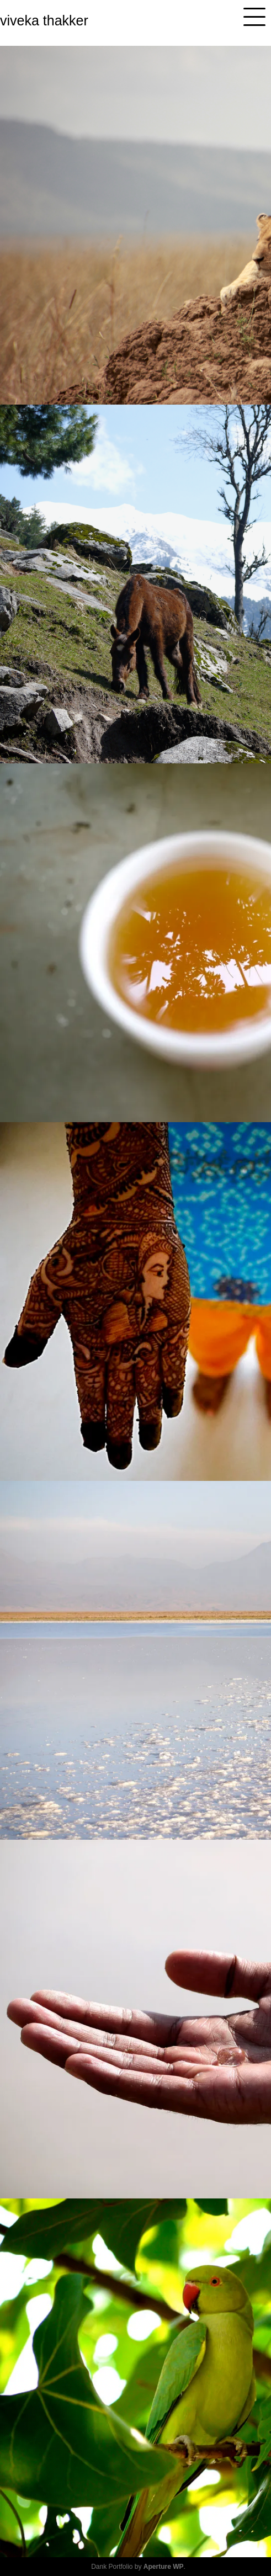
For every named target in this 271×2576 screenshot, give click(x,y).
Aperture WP (164, 2566)
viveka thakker (44, 20)
